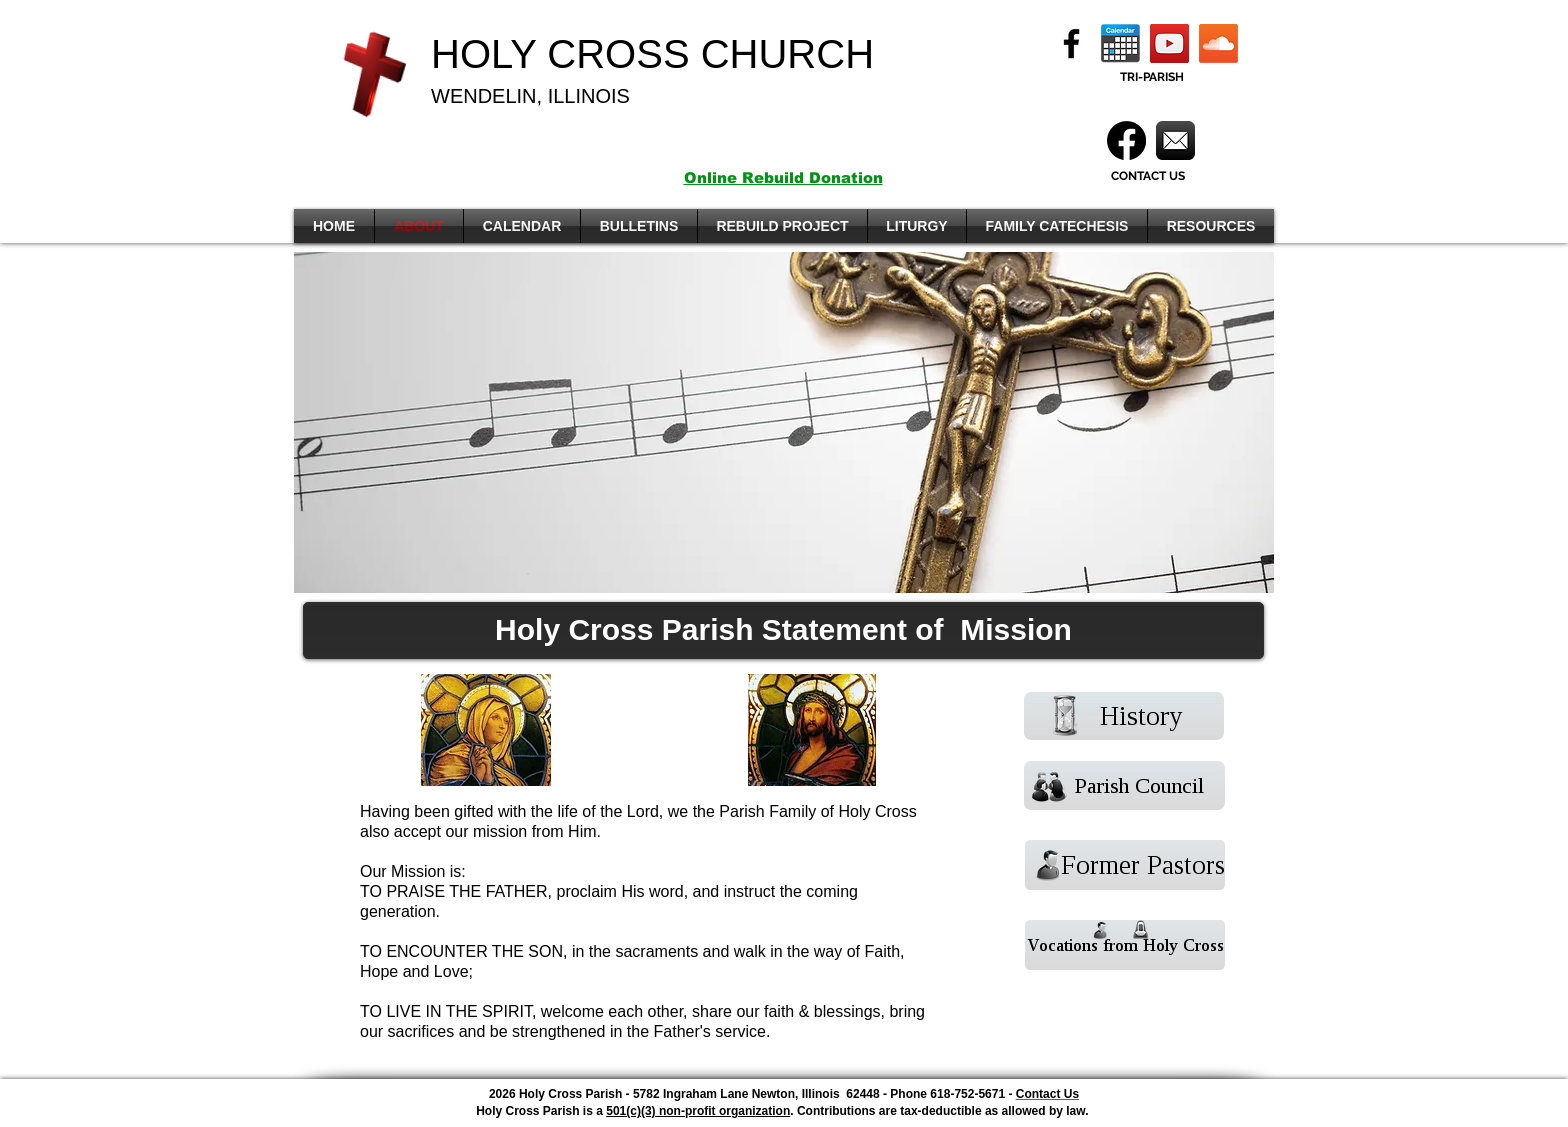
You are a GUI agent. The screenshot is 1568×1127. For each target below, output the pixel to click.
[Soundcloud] (1218, 43)
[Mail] (1175, 140)
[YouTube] (1169, 43)
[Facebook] (1071, 43)
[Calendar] (1120, 43)
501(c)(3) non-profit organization (698, 1111)
